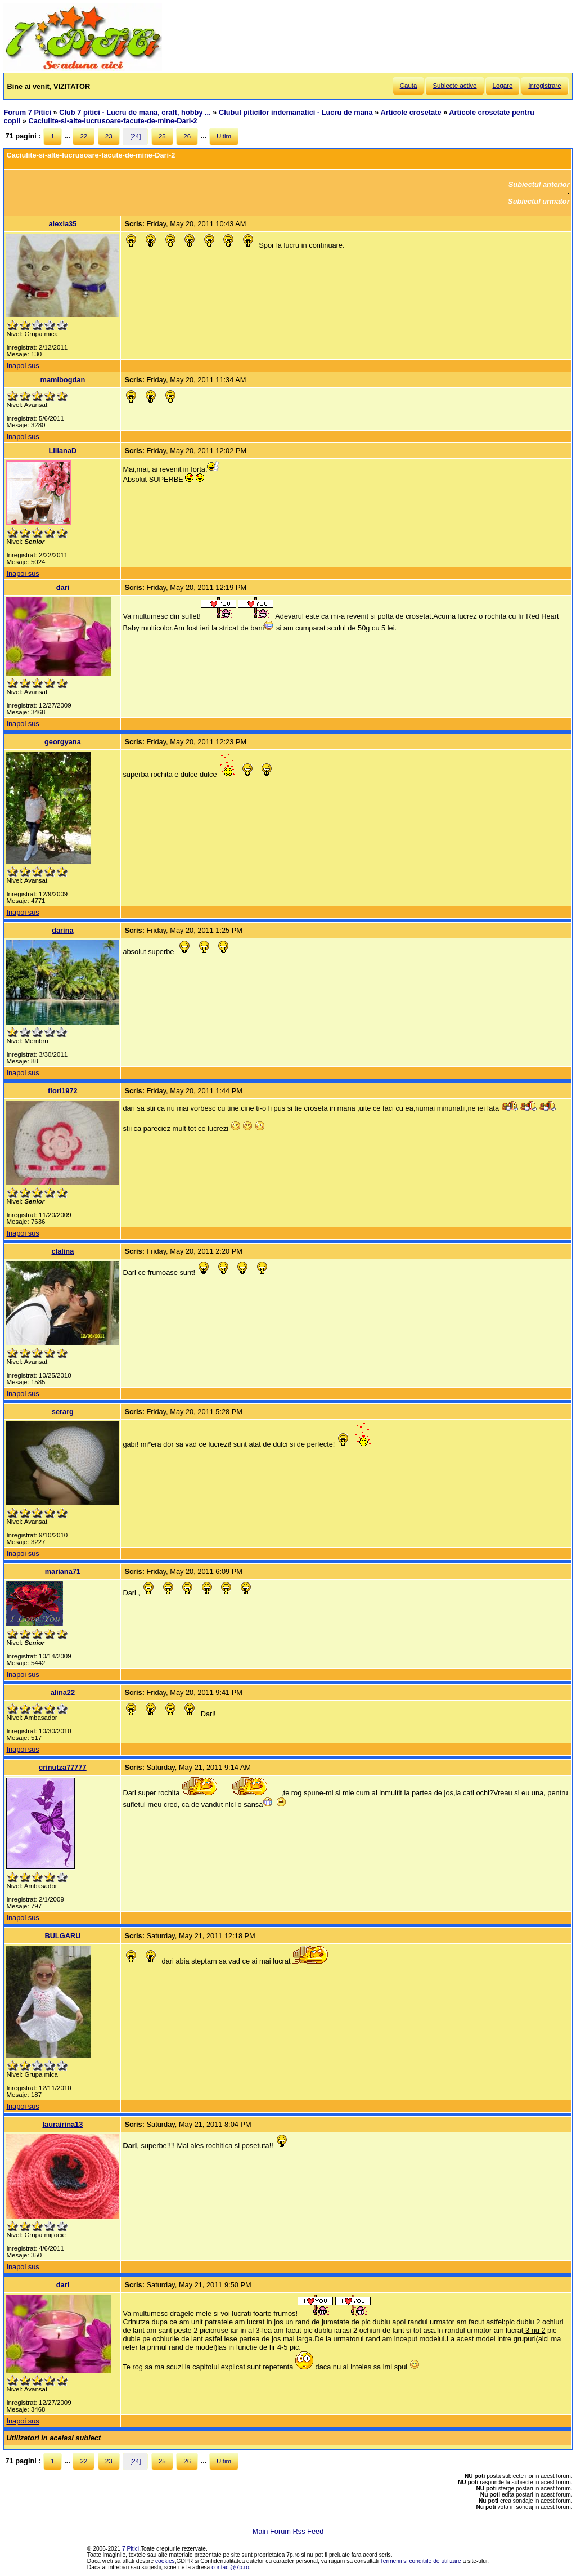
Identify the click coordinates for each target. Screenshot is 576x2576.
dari (62, 587)
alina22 (63, 1692)
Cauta (408, 85)
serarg (63, 1411)
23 (108, 136)
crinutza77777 (63, 1767)
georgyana (62, 741)
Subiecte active (454, 85)
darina (62, 930)
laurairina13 (62, 2124)
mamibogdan (63, 379)
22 (83, 136)
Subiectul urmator (539, 201)
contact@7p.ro (230, 2567)
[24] (135, 136)
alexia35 (62, 224)
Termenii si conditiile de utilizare (420, 2561)
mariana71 (62, 1571)
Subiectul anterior (539, 184)
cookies (165, 2561)
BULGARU (62, 1935)
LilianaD (63, 450)
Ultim (224, 136)
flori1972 (63, 1090)
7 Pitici (130, 2549)
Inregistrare (544, 85)
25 (162, 136)
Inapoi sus (22, 365)
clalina (62, 1251)
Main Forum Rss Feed (288, 2531)
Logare (503, 85)
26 (187, 136)
